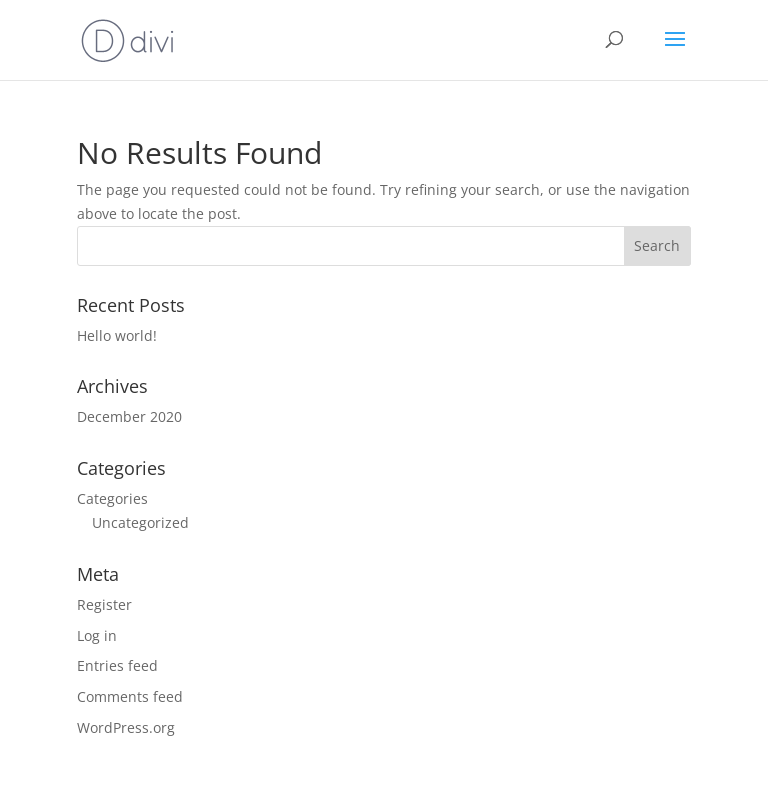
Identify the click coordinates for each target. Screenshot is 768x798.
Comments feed (130, 696)
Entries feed (117, 665)
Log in (97, 635)
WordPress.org (126, 727)
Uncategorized (140, 522)
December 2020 (129, 416)
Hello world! (117, 335)
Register (104, 604)
